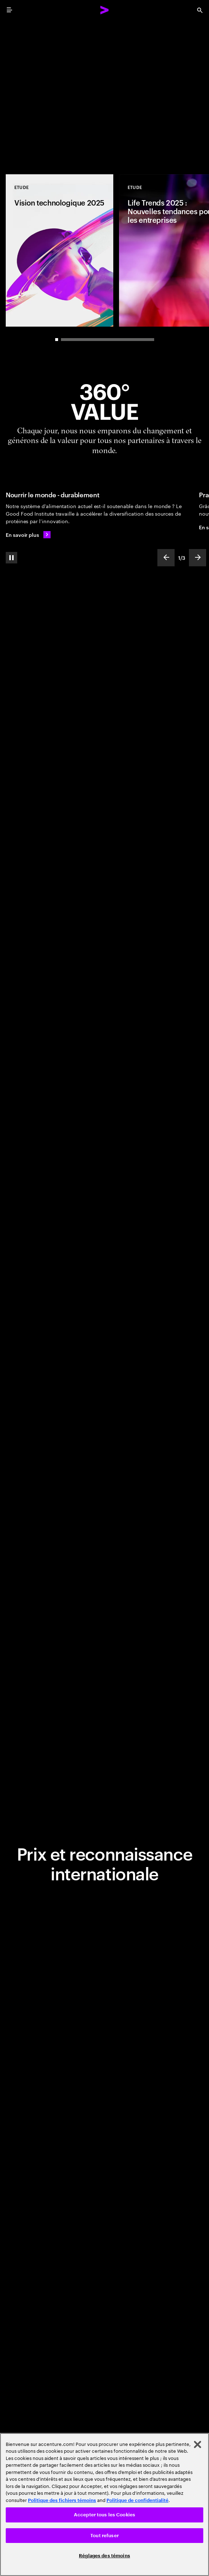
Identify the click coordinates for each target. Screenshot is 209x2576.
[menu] (9, 10)
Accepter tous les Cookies (104, 2514)
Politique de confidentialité (137, 2500)
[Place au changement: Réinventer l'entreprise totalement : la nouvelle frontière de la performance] (104, 93)
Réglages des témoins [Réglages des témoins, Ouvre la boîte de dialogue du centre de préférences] (104, 2555)
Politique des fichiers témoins (62, 2500)
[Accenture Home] (104, 10)
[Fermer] (197, 2444)
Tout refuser (104, 2535)
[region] (104, 2504)
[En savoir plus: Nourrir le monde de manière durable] (28, 534)
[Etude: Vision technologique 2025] (59, 250)
